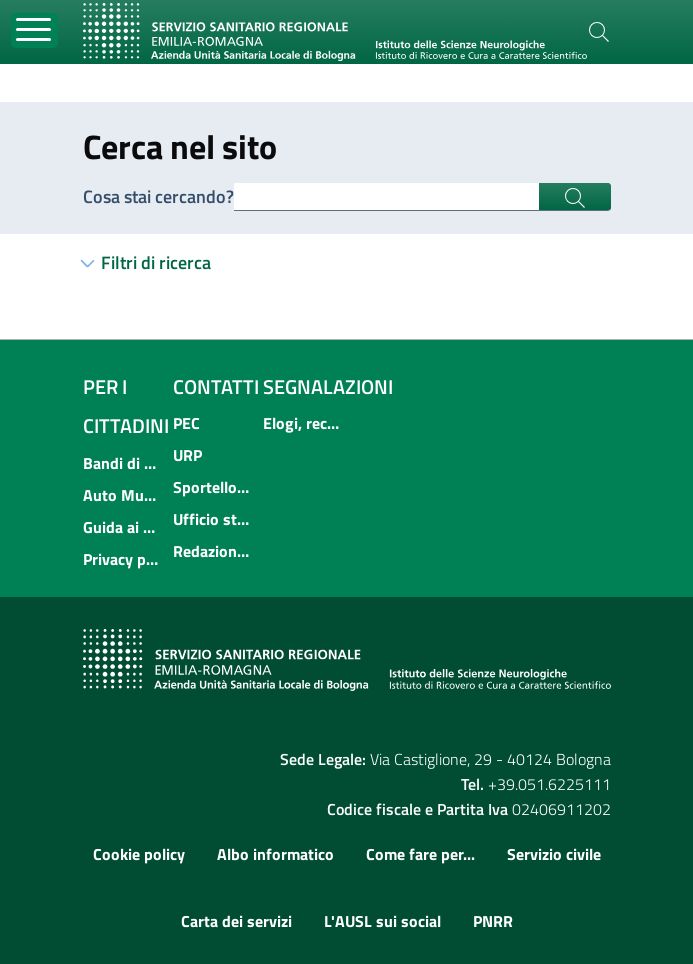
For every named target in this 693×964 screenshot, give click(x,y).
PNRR (493, 921)
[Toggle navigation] (34, 30)
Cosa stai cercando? (158, 196)
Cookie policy (139, 854)
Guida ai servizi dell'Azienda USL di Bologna (122, 527)
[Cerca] (599, 32)
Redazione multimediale (212, 551)
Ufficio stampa (212, 519)
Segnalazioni (328, 386)
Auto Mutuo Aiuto (122, 495)
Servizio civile (554, 854)
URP (187, 455)
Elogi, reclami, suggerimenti (302, 423)
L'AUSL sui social (382, 921)
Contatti (216, 386)
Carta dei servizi (236, 921)
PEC (186, 423)
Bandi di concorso (122, 463)
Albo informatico (275, 854)
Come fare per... (420, 854)
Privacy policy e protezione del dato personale (122, 559)
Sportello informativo (212, 487)
